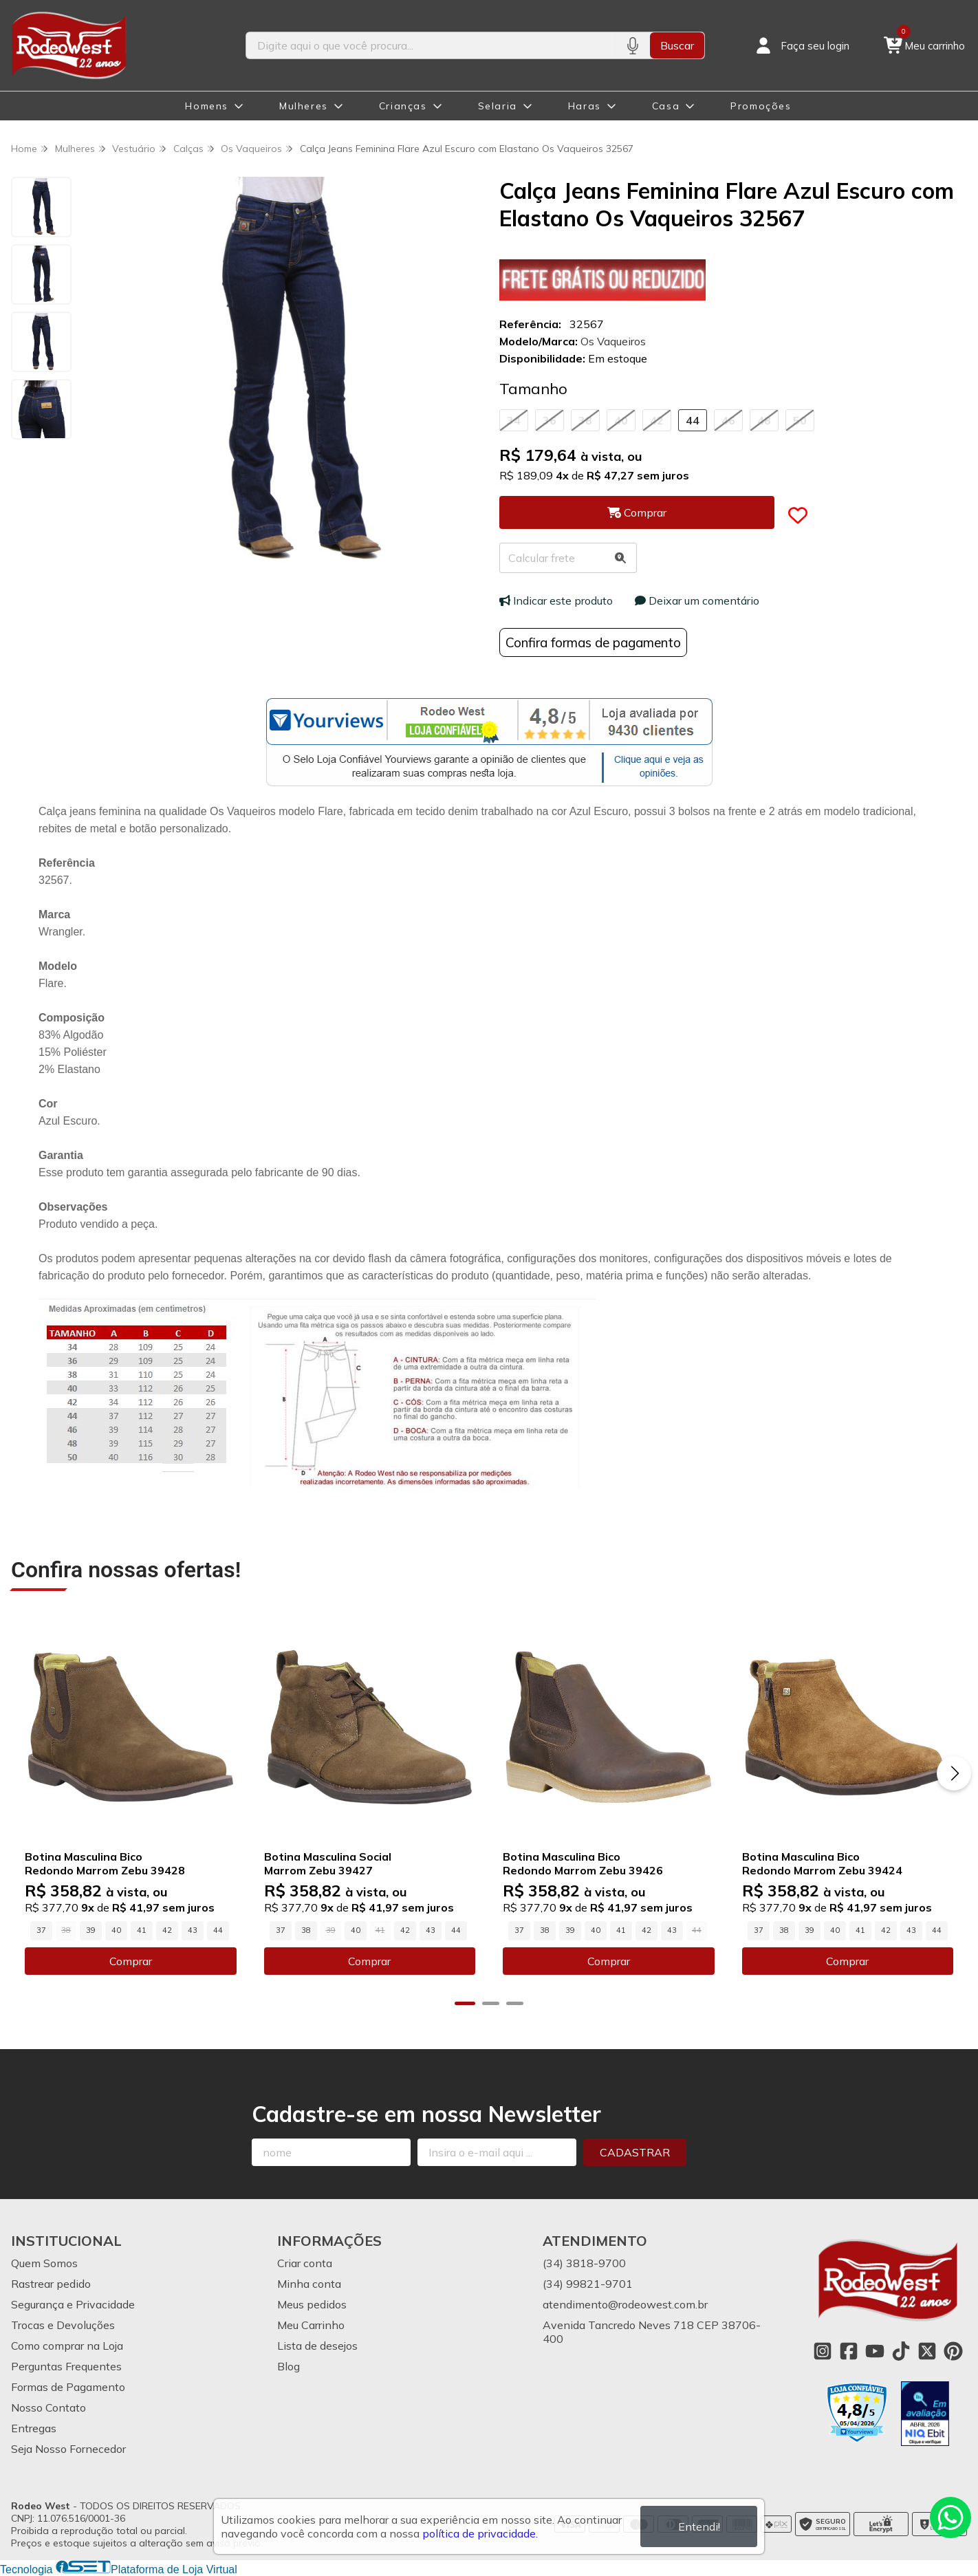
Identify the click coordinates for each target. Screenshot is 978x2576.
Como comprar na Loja (67, 2345)
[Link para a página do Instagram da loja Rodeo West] (822, 2351)
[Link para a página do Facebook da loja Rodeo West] (848, 2351)
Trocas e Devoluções (63, 2325)
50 (800, 420)
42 (657, 420)
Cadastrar (635, 2152)
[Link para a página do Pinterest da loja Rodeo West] (953, 2351)
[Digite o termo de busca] (430, 45)
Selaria (497, 106)
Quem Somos (44, 2263)
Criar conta (304, 2263)
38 (585, 420)
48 (764, 420)
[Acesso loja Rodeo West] (801, 45)
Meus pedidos (312, 2304)
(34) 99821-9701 (588, 2284)
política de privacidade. (480, 2533)
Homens (206, 106)
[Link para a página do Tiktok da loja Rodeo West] (901, 2351)
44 (692, 420)
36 (549, 420)
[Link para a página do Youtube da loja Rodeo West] (874, 2351)
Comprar (130, 1961)
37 (41, 1930)
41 (141, 1930)
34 (514, 420)
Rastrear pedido (51, 2284)
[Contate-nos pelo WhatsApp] (950, 2517)
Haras (584, 106)
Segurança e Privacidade (73, 2304)
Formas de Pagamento (68, 2387)
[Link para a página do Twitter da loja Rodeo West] (927, 2351)
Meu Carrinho (311, 2325)
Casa (666, 106)
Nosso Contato (48, 2407)
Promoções (760, 106)
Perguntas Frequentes (66, 2366)
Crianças (403, 106)
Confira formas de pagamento (593, 642)
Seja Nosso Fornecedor (68, 2449)
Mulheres (303, 106)
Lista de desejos (317, 2345)
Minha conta (309, 2284)
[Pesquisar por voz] (632, 45)
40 (621, 420)
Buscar (677, 45)
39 (91, 1930)
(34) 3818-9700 (584, 2263)
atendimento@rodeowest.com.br (625, 2304)
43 (192, 1930)
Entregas (33, 2428)
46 (728, 420)
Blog (288, 2366)
